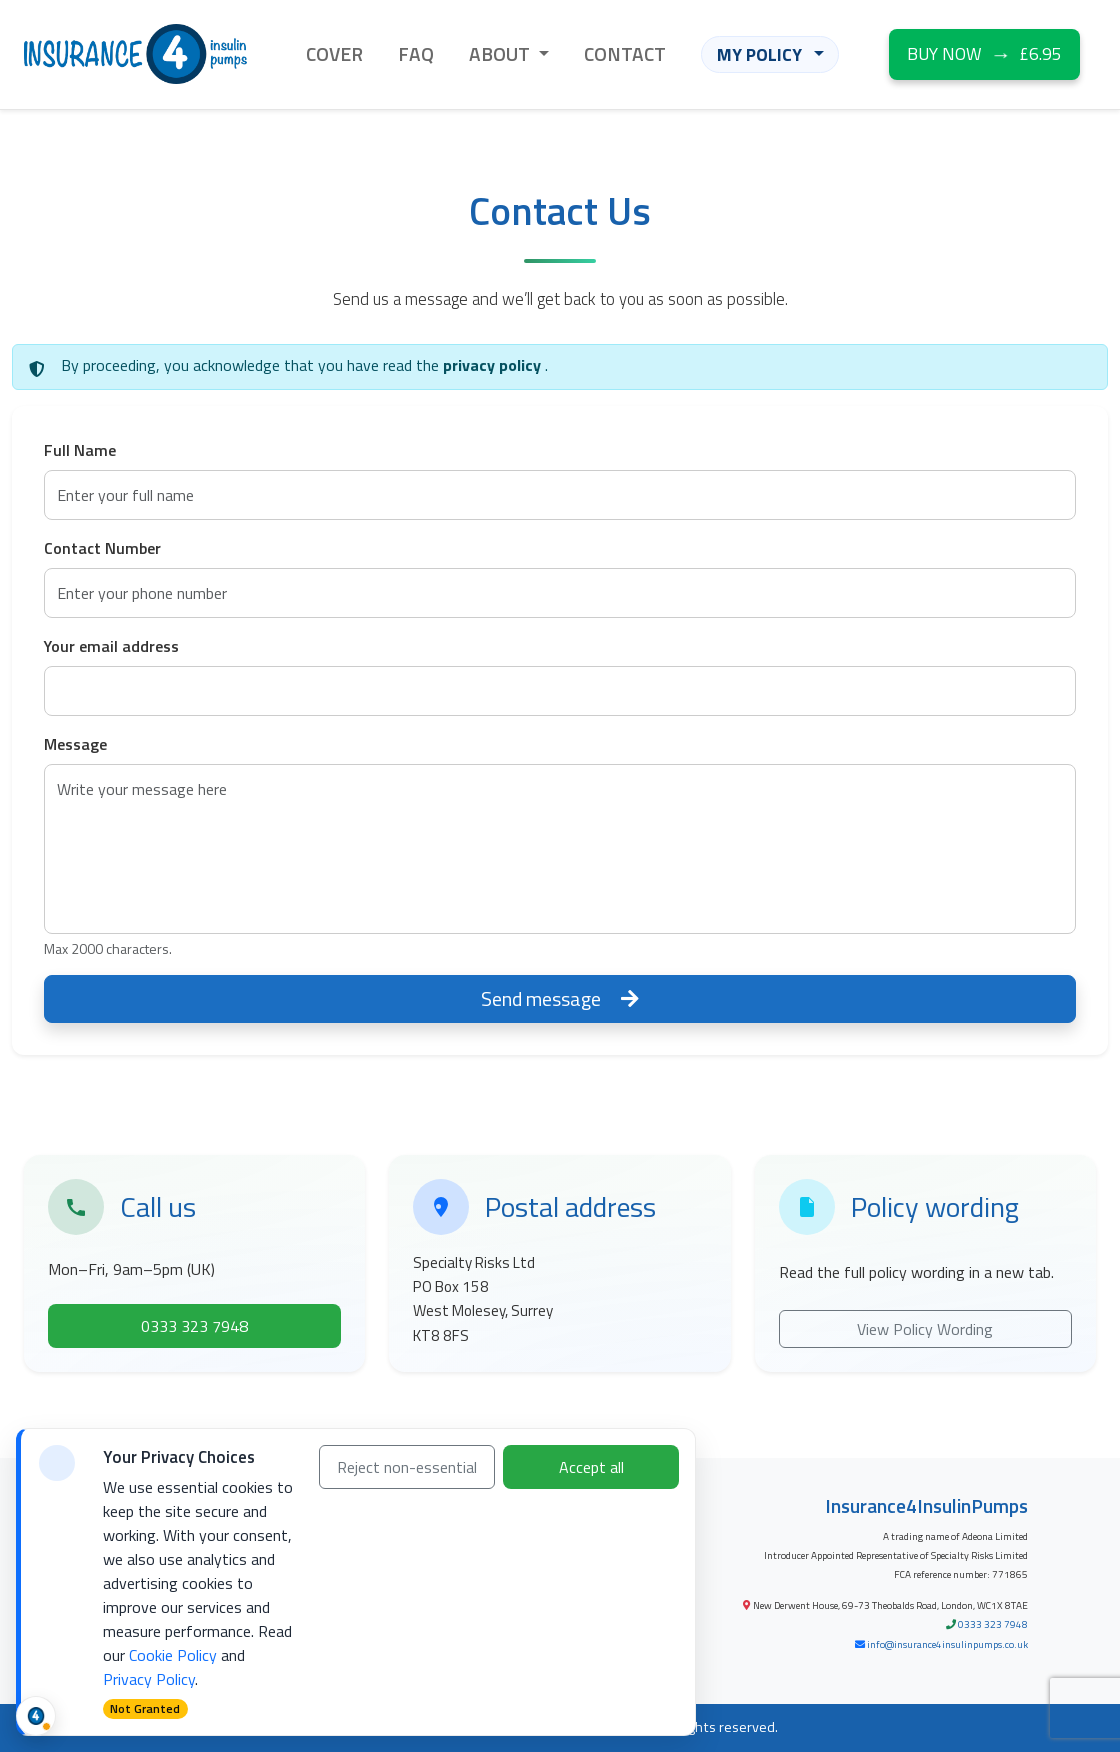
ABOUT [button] (501, 53)
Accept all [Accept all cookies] (591, 1467)
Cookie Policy (173, 1655)
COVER (334, 53)
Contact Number (102, 548)
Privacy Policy (149, 1679)
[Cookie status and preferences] (36, 1716)
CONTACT (625, 53)
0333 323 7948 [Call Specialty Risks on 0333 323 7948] (194, 1326)
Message (75, 744)
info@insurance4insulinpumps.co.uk (947, 1644)
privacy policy (494, 365)
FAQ (416, 53)
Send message (560, 998)
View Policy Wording (925, 1329)
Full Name (80, 450)
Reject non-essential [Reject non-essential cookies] (407, 1467)
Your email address (111, 646)
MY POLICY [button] (761, 54)
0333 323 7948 (993, 1624)
